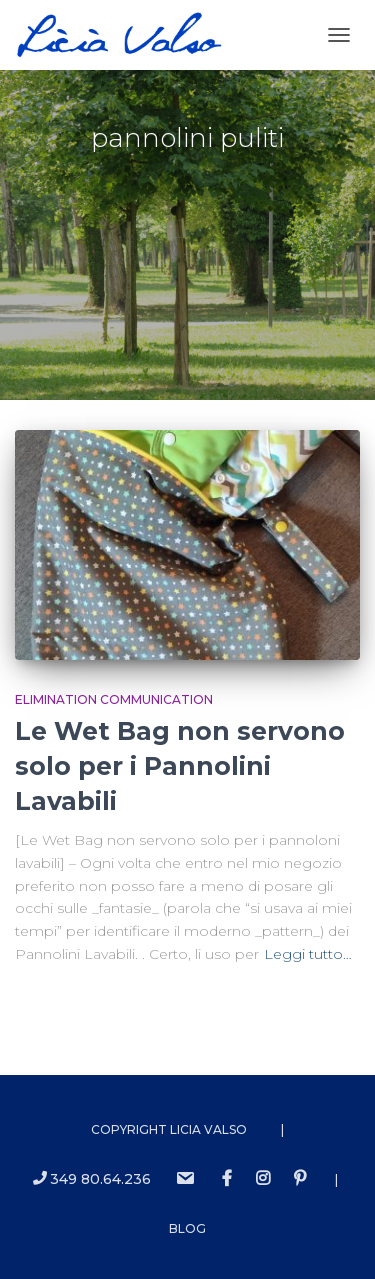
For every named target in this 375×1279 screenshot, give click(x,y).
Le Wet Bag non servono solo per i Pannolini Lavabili (180, 766)
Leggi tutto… (308, 954)
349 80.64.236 (92, 1179)
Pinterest (300, 1179)
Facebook (227, 1179)
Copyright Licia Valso (169, 1129)
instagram (263, 1179)
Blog (187, 1228)
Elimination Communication (114, 699)
